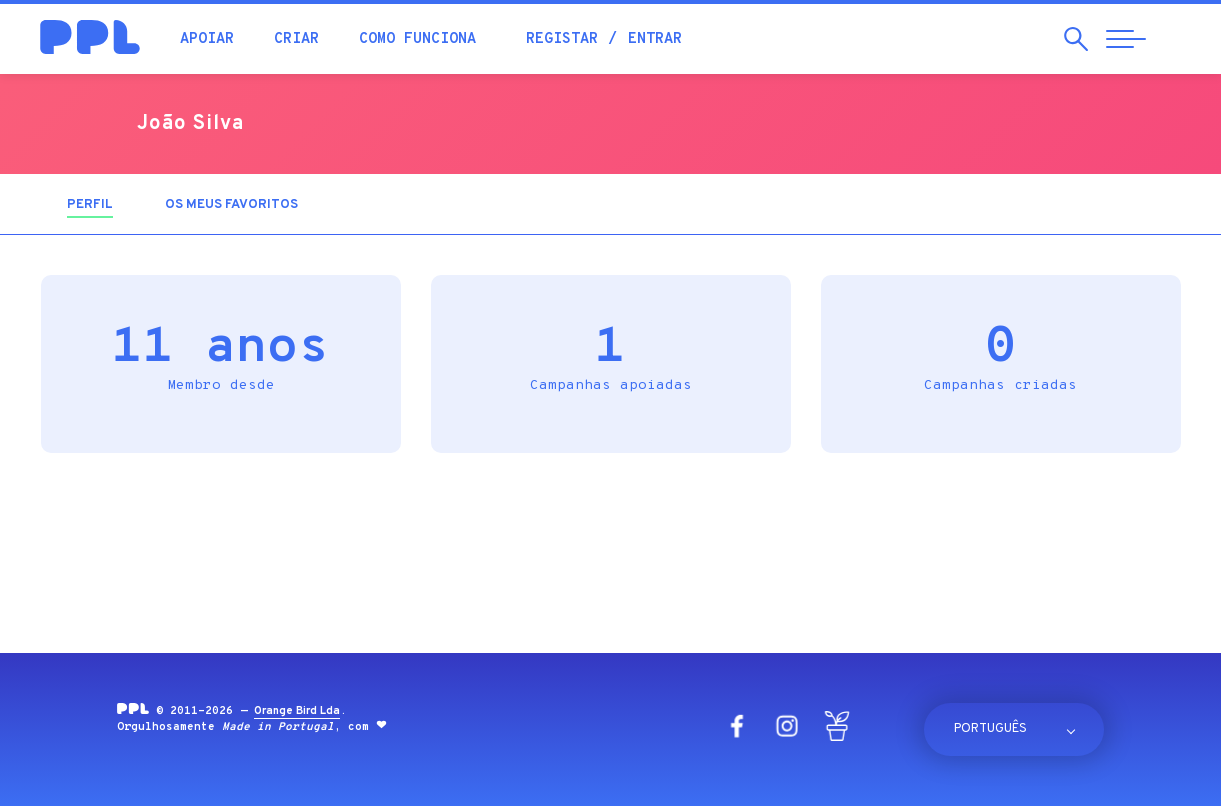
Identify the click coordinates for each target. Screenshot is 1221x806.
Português (990, 729)
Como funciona (417, 39)
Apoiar (207, 39)
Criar (296, 39)
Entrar (655, 39)
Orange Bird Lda (297, 711)
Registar (562, 39)
